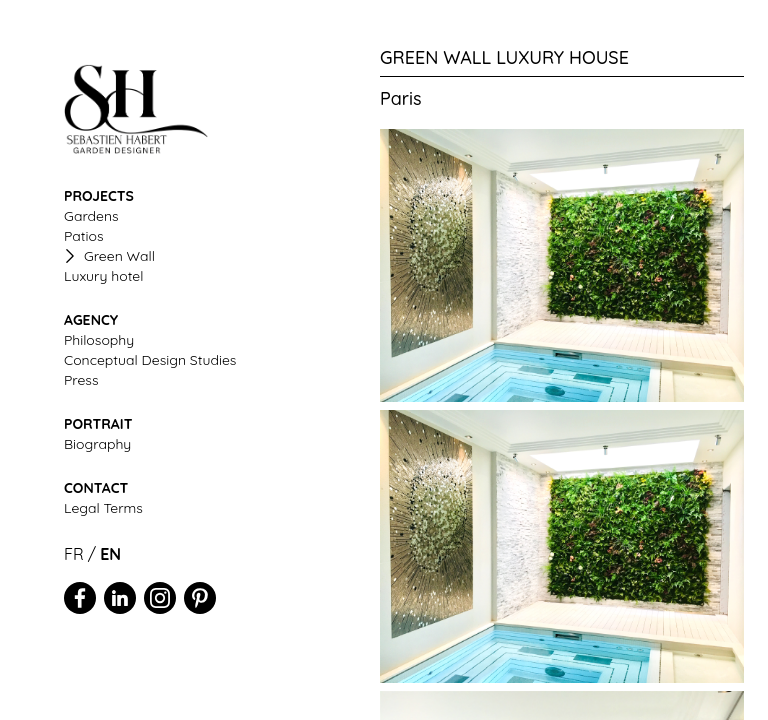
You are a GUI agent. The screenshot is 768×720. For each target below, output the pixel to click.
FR (74, 554)
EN (110, 554)
